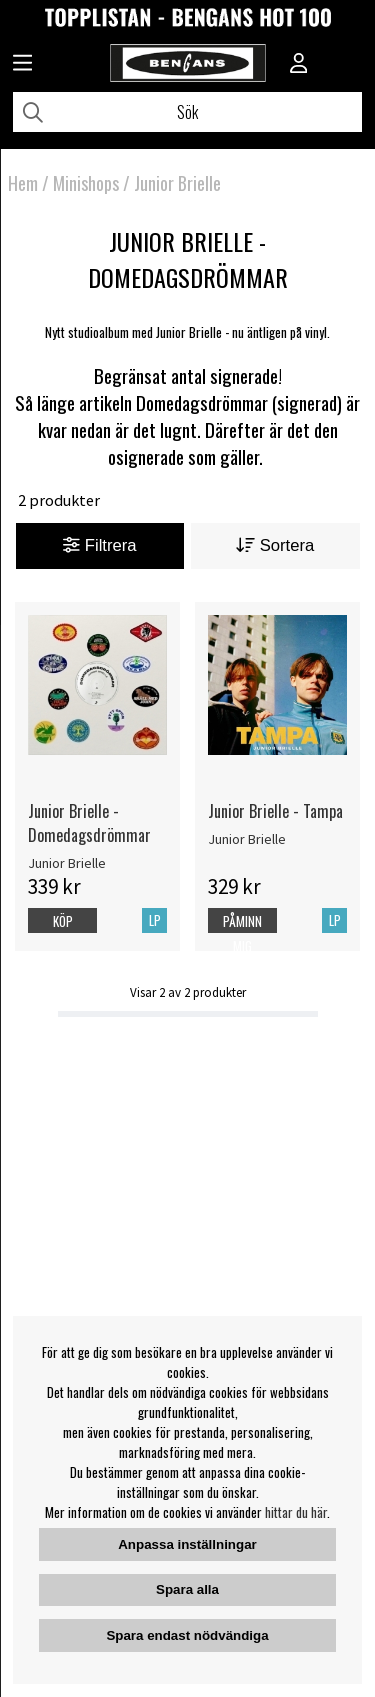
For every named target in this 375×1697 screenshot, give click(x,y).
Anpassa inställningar (187, 1544)
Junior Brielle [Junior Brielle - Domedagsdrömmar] (67, 863)
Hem (23, 183)
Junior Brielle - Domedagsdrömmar (89, 823)
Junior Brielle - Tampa (275, 811)
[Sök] (187, 112)
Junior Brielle (177, 183)
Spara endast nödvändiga (187, 1635)
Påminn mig (242, 933)
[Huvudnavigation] (22, 65)
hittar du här (296, 1512)
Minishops (86, 183)
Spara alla (187, 1589)
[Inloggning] (299, 65)
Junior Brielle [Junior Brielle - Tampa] (247, 839)
